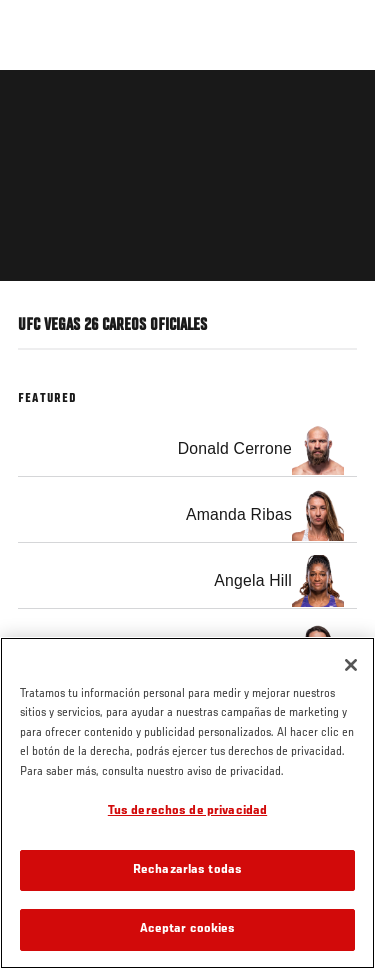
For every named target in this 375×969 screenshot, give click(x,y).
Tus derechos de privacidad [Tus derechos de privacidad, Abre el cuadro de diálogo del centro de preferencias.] (187, 811)
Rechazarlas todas (187, 870)
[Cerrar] (351, 665)
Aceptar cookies (188, 929)
